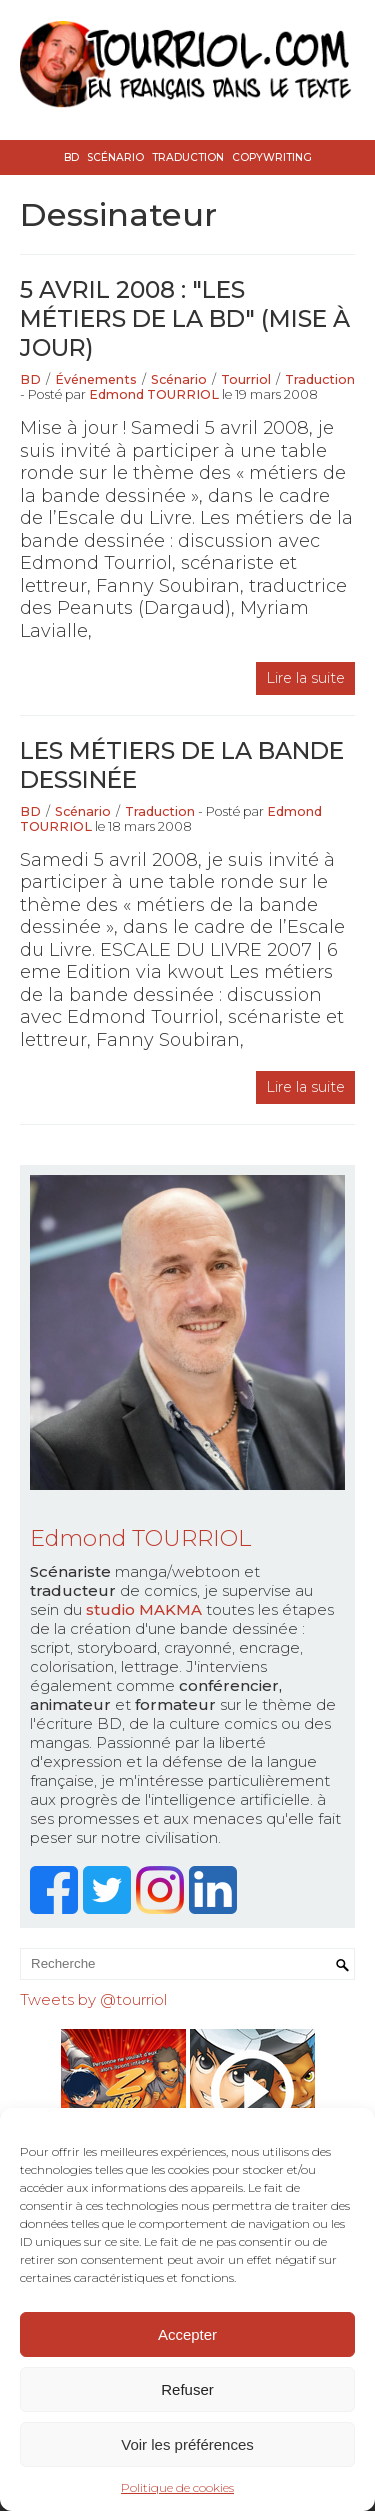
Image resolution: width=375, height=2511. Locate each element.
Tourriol (246, 379)
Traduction (188, 157)
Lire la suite (305, 678)
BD (71, 157)
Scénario (115, 157)
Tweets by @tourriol (93, 1999)
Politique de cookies (177, 2487)
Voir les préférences (187, 2444)
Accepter (187, 2334)
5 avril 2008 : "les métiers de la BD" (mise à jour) (185, 318)
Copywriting (272, 157)
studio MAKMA (144, 1609)
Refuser (187, 2389)
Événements (96, 379)
